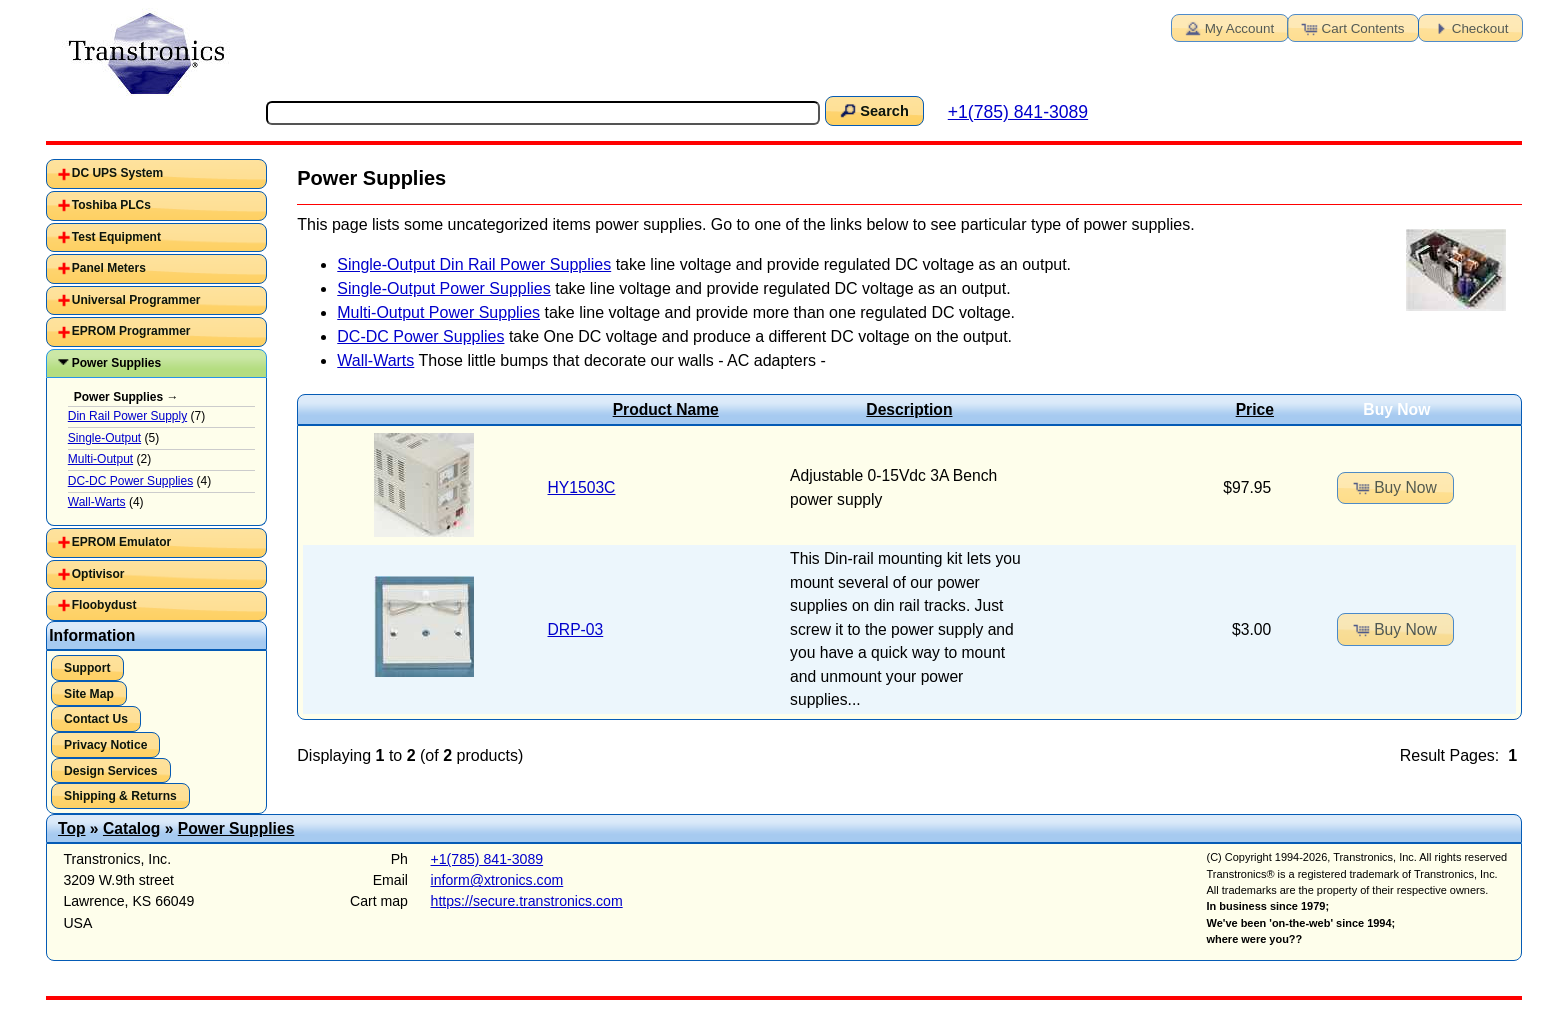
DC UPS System (117, 173)
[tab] (156, 174)
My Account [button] (1228, 27)
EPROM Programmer (131, 331)
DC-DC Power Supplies (420, 336)
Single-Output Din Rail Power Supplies (474, 264)
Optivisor (98, 574)
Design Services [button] (110, 771)
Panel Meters (109, 268)
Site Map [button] (89, 694)
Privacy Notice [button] (105, 745)
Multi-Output (100, 459)
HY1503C (582, 487)
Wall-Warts (375, 360)
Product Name (666, 409)
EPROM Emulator (121, 542)
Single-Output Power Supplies (443, 288)
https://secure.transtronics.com (527, 901)
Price (1255, 409)
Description (909, 409)
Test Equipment (116, 237)
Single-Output (104, 438)
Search (873, 110)
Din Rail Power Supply (127, 416)
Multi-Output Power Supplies (438, 312)
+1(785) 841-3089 (1018, 112)
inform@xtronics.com (497, 880)
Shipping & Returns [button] (120, 796)
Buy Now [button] (1394, 487)
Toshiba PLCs (111, 205)
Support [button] (87, 668)
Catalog (131, 828)
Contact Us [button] (96, 719)
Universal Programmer (136, 300)
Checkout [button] (1469, 27)
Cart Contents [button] (1352, 27)
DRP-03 (576, 629)
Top (72, 828)
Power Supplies (116, 363)
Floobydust (104, 605)
